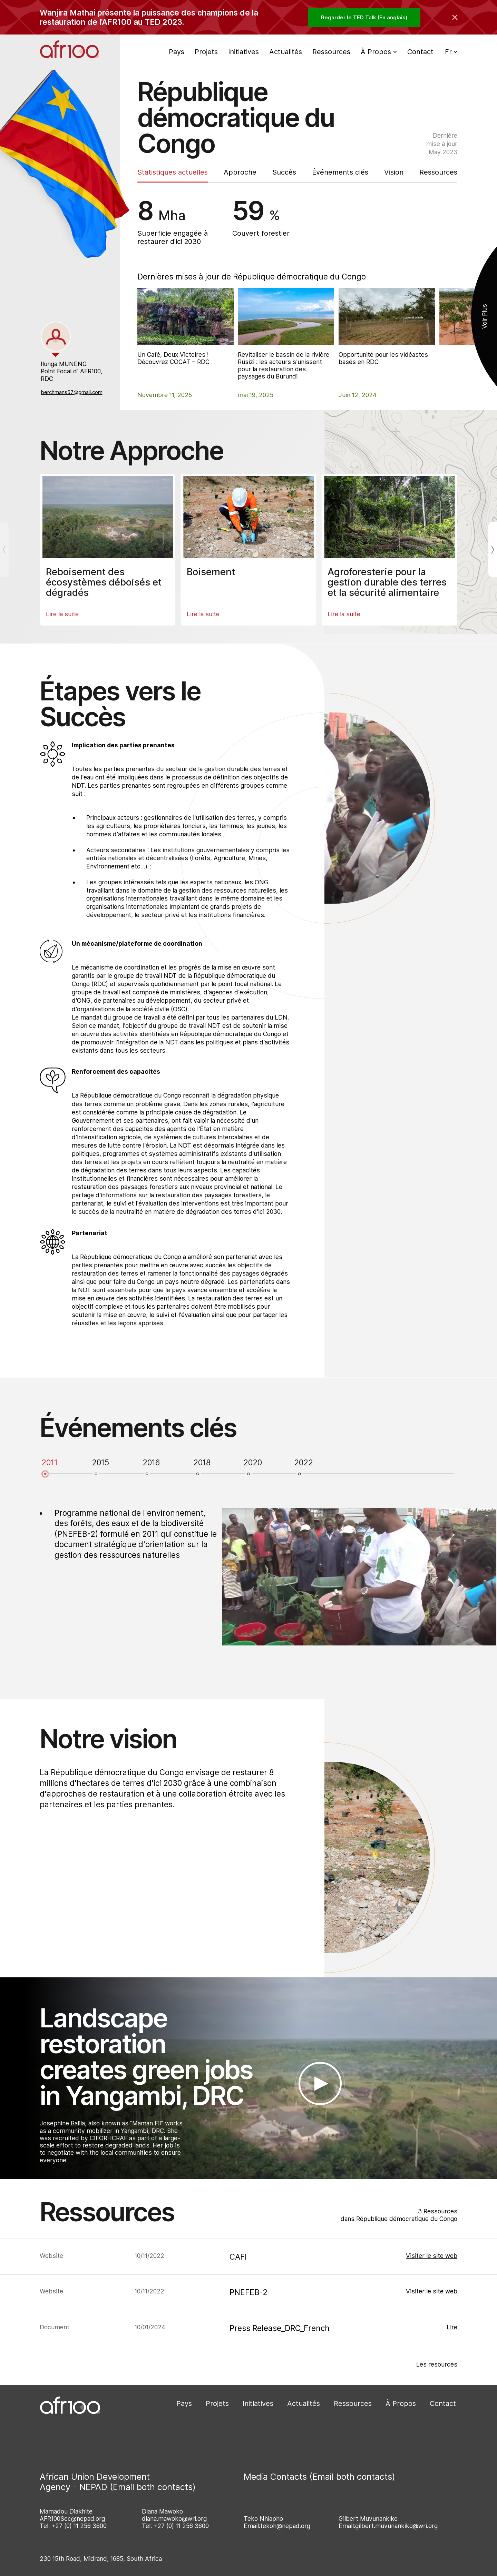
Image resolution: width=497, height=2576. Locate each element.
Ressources (331, 52)
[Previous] (4, 549)
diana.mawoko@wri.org (174, 2518)
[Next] (492, 549)
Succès (284, 172)
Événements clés (340, 172)
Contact (420, 52)
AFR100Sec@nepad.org (72, 2518)
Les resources (436, 2364)
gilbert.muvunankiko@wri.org (396, 2525)
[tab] (56, 337)
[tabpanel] (73, 378)
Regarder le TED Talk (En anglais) (364, 17)
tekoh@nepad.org (285, 2525)
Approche (240, 172)
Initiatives (243, 52)
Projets (206, 52)
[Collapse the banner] (455, 17)
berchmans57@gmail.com (72, 392)
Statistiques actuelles (172, 172)
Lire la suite (62, 614)
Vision (393, 172)
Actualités (285, 52)
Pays (176, 52)
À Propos (401, 2403)
